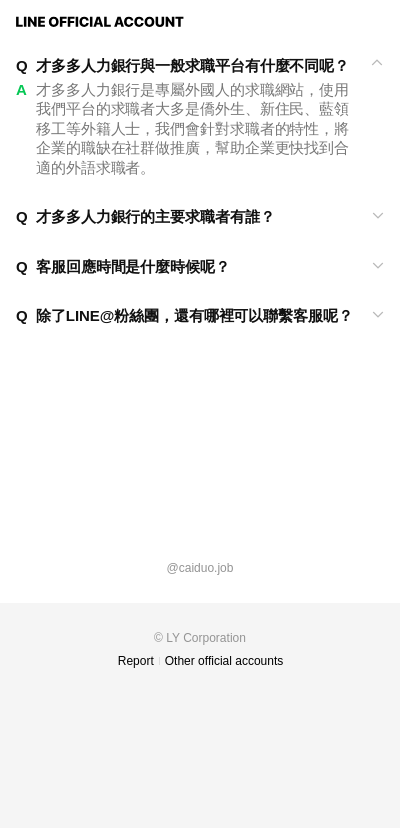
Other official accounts (224, 661)
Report (136, 661)
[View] (200, 66)
